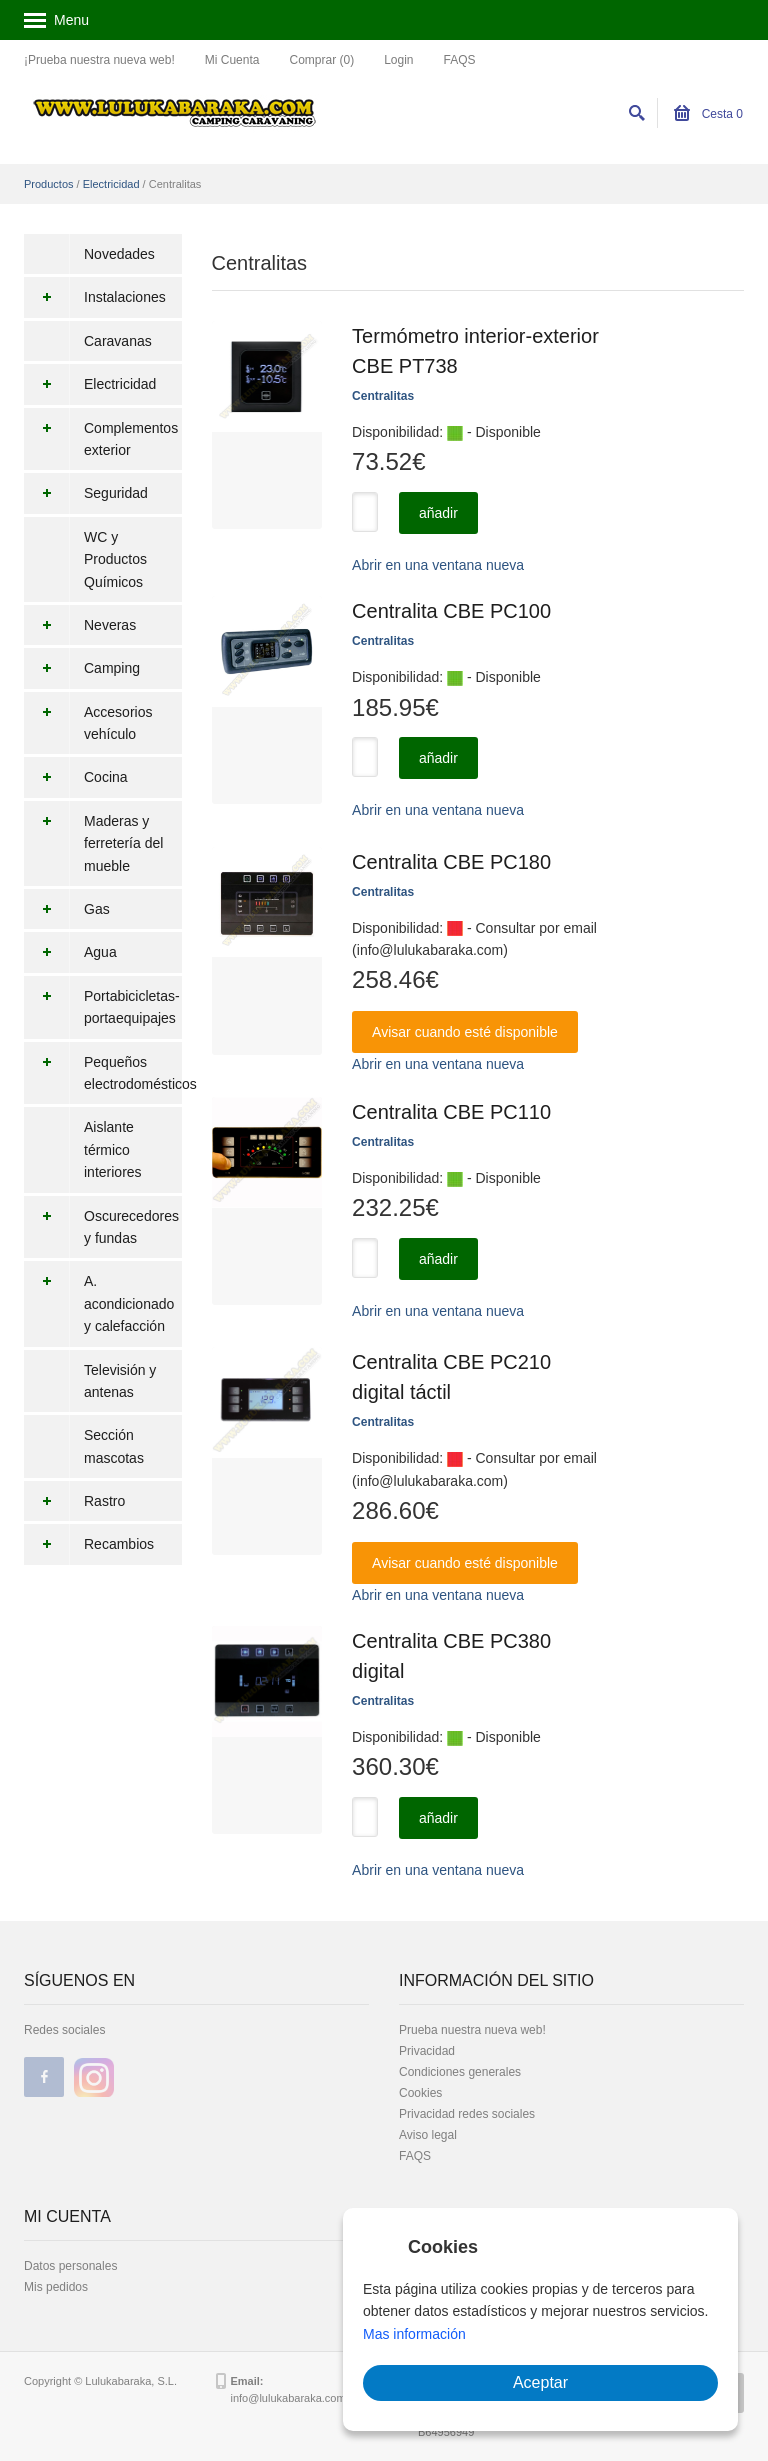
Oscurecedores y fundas (101, 1227)
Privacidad (427, 2051)
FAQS (460, 60)
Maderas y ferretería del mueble (93, 843)
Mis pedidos (56, 2287)
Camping (82, 668)
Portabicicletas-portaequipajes (102, 1007)
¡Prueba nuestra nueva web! (99, 60)
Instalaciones (95, 297)
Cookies (420, 2093)
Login (398, 60)
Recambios (89, 1544)
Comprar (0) (321, 60)
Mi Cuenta (232, 60)
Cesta (708, 114)
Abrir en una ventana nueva (438, 565)
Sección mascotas (114, 1446)
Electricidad (111, 184)
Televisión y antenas (120, 1381)
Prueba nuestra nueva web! (472, 2030)
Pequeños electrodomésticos (103, 1073)
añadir (438, 513)
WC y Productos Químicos (115, 559)
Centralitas (383, 396)
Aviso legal (428, 2135)
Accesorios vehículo (88, 723)
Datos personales (70, 2266)
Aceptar (540, 2382)
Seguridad (86, 493)
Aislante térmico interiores (113, 1149)
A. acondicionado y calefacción (99, 1303)
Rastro (74, 1501)
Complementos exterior (101, 439)
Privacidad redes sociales (467, 2114)
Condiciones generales (460, 2072)
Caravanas (118, 341)
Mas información (414, 2334)
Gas (67, 909)
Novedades (119, 254)
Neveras (80, 625)
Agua (70, 952)
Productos (49, 184)
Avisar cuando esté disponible (465, 1032)
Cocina (76, 777)
